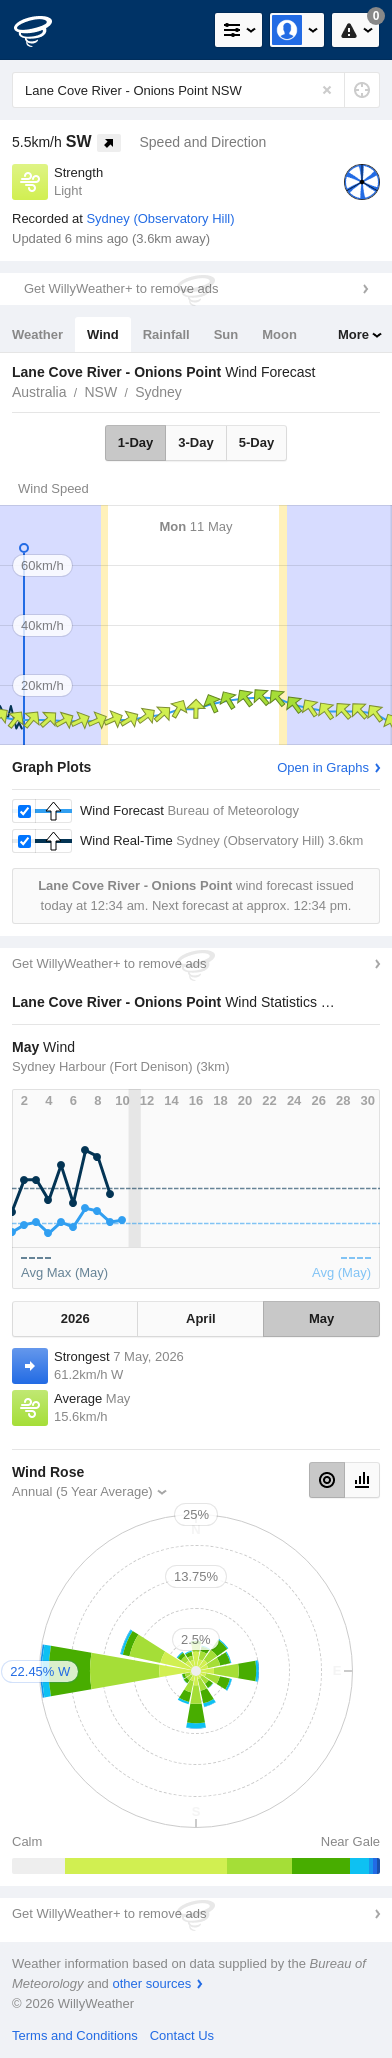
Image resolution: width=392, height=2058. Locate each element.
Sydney (158, 392)
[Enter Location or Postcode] (196, 90)
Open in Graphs (323, 767)
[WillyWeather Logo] (45, 30)
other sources (151, 1983)
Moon (279, 334)
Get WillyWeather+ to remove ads (121, 288)
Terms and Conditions (75, 2035)
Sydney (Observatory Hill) (160, 218)
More (353, 334)
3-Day (195, 442)
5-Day (256, 442)
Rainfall (166, 334)
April (201, 1318)
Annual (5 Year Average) (82, 1491)
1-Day (135, 442)
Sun (226, 334)
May (321, 1318)
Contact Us (182, 2035)
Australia (39, 392)
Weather (37, 334)
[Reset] (327, 90)
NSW (100, 392)
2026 (75, 1318)
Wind (103, 334)
